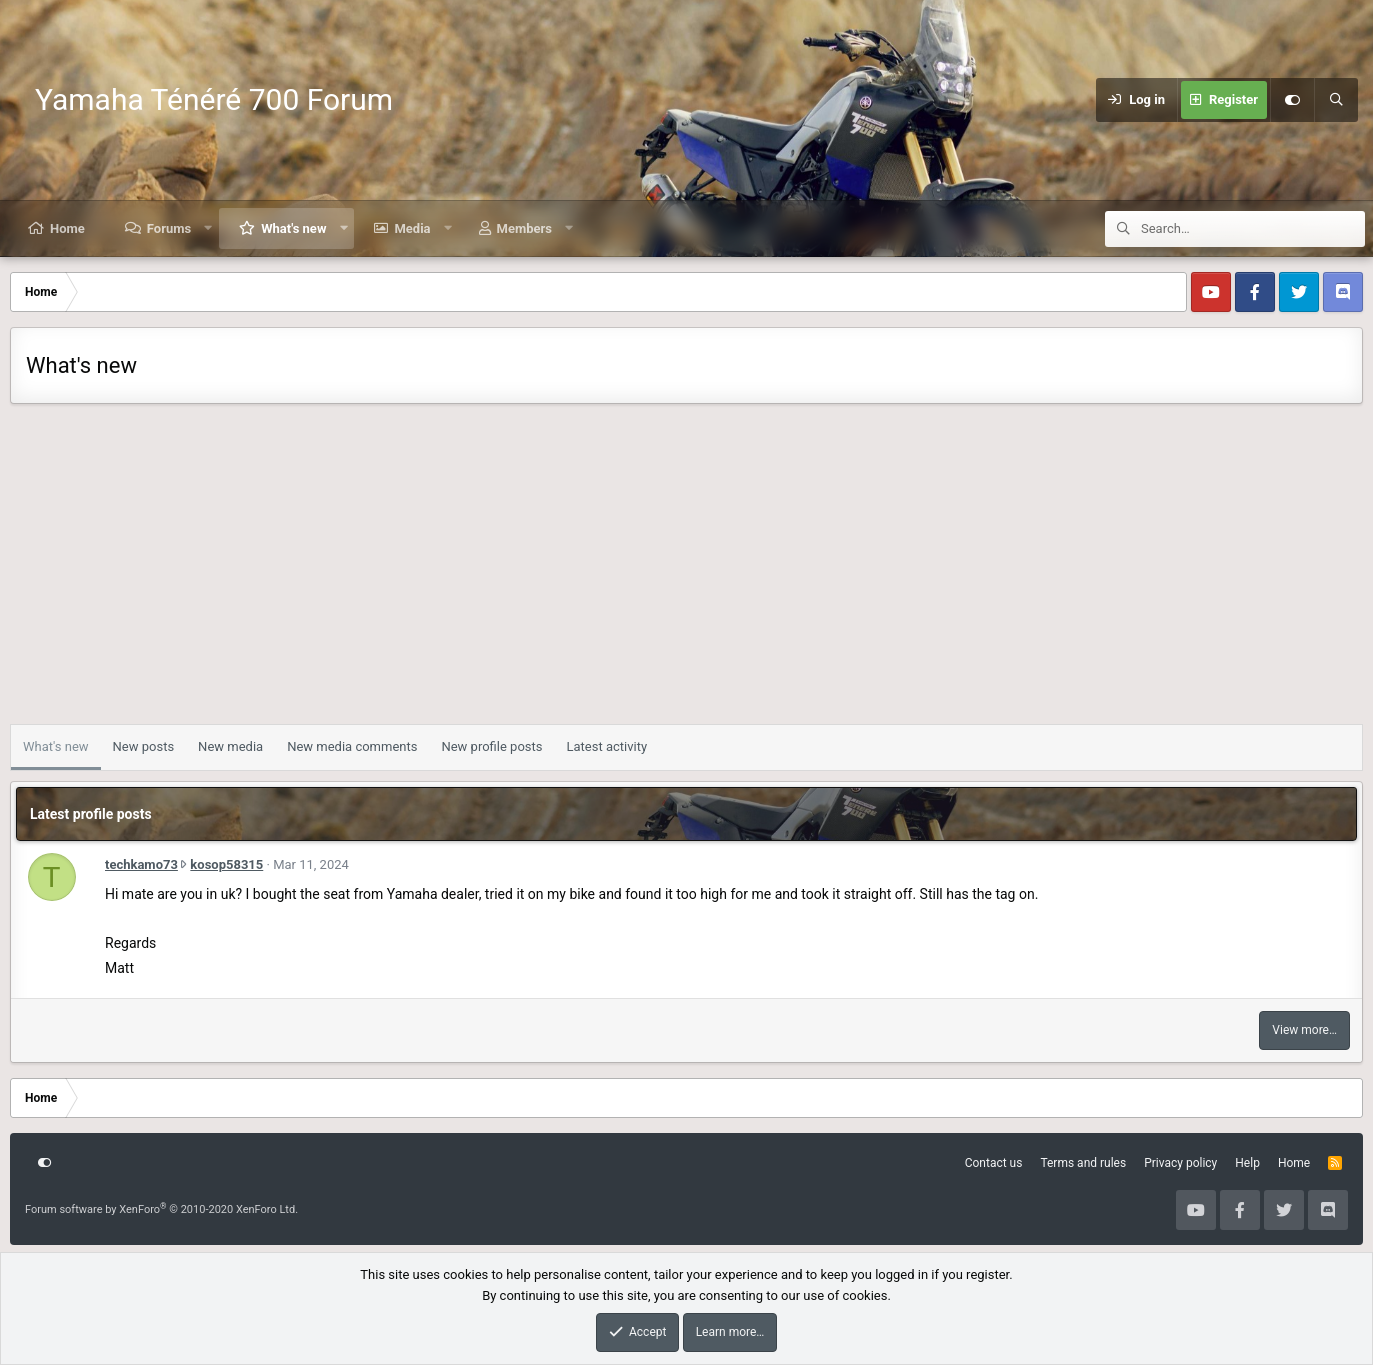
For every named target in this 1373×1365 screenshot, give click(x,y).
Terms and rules (1083, 1163)
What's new (293, 228)
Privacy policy (1180, 1163)
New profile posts (491, 746)
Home (67, 228)
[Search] (1336, 100)
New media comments (352, 746)
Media (412, 228)
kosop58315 (226, 864)
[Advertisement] (687, 569)
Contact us (994, 1163)
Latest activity (606, 746)
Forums (169, 228)
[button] (208, 228)
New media (230, 746)
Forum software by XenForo (161, 1209)
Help (1247, 1163)
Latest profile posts (91, 814)
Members (524, 228)
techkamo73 (141, 864)
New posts (144, 746)
